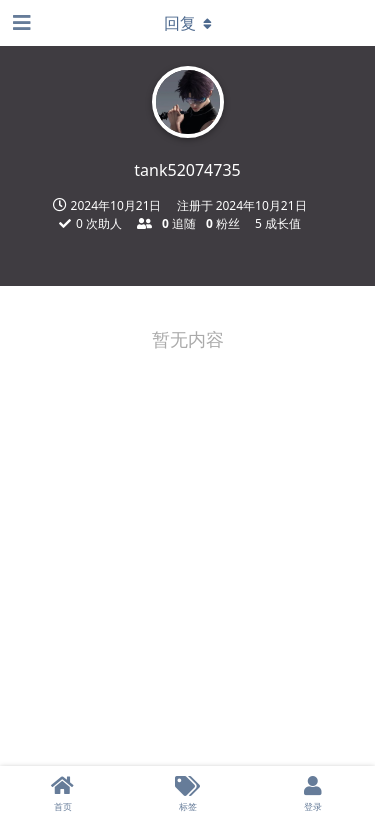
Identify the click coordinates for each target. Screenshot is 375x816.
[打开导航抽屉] (20, 23)
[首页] (62, 791)
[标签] (187, 791)
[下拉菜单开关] (188, 23)
